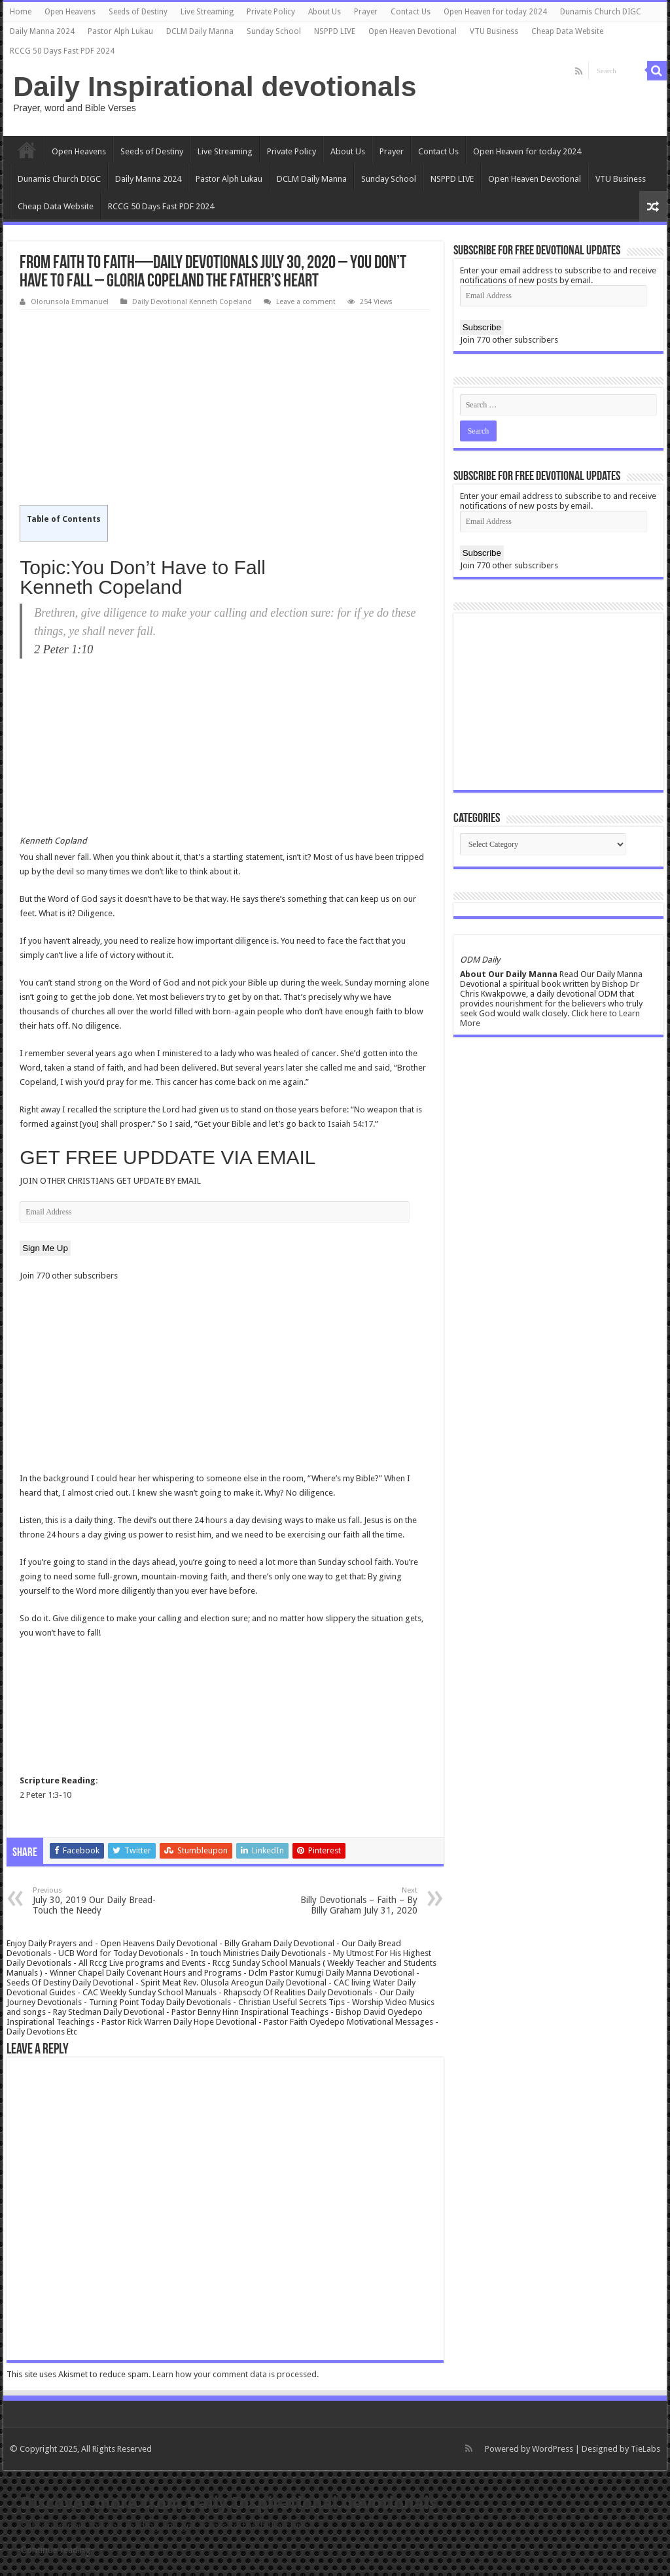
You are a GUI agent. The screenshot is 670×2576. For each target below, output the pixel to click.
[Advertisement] (225, 408)
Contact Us (411, 11)
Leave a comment (306, 302)
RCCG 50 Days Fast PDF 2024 (62, 51)
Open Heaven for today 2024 (495, 11)
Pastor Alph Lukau (120, 31)
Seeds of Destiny (138, 11)
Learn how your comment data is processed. (235, 2374)
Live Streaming (207, 11)
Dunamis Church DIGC (600, 11)
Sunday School (274, 31)
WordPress (552, 2449)
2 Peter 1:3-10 (45, 1795)
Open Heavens (70, 11)
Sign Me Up (45, 1248)
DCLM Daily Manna (200, 31)
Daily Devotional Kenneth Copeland (192, 302)
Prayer (366, 11)
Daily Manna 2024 (42, 31)
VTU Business (494, 31)
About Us (324, 11)
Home (20, 11)
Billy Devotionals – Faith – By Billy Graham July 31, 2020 (350, 1900)
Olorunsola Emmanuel (70, 302)
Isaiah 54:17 (350, 1124)
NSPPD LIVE (334, 31)
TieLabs (645, 2449)
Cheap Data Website (567, 31)
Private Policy (271, 11)
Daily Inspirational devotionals (214, 86)
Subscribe (482, 327)
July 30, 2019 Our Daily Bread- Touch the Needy (100, 1900)
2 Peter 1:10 (63, 649)
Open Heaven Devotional (412, 31)
